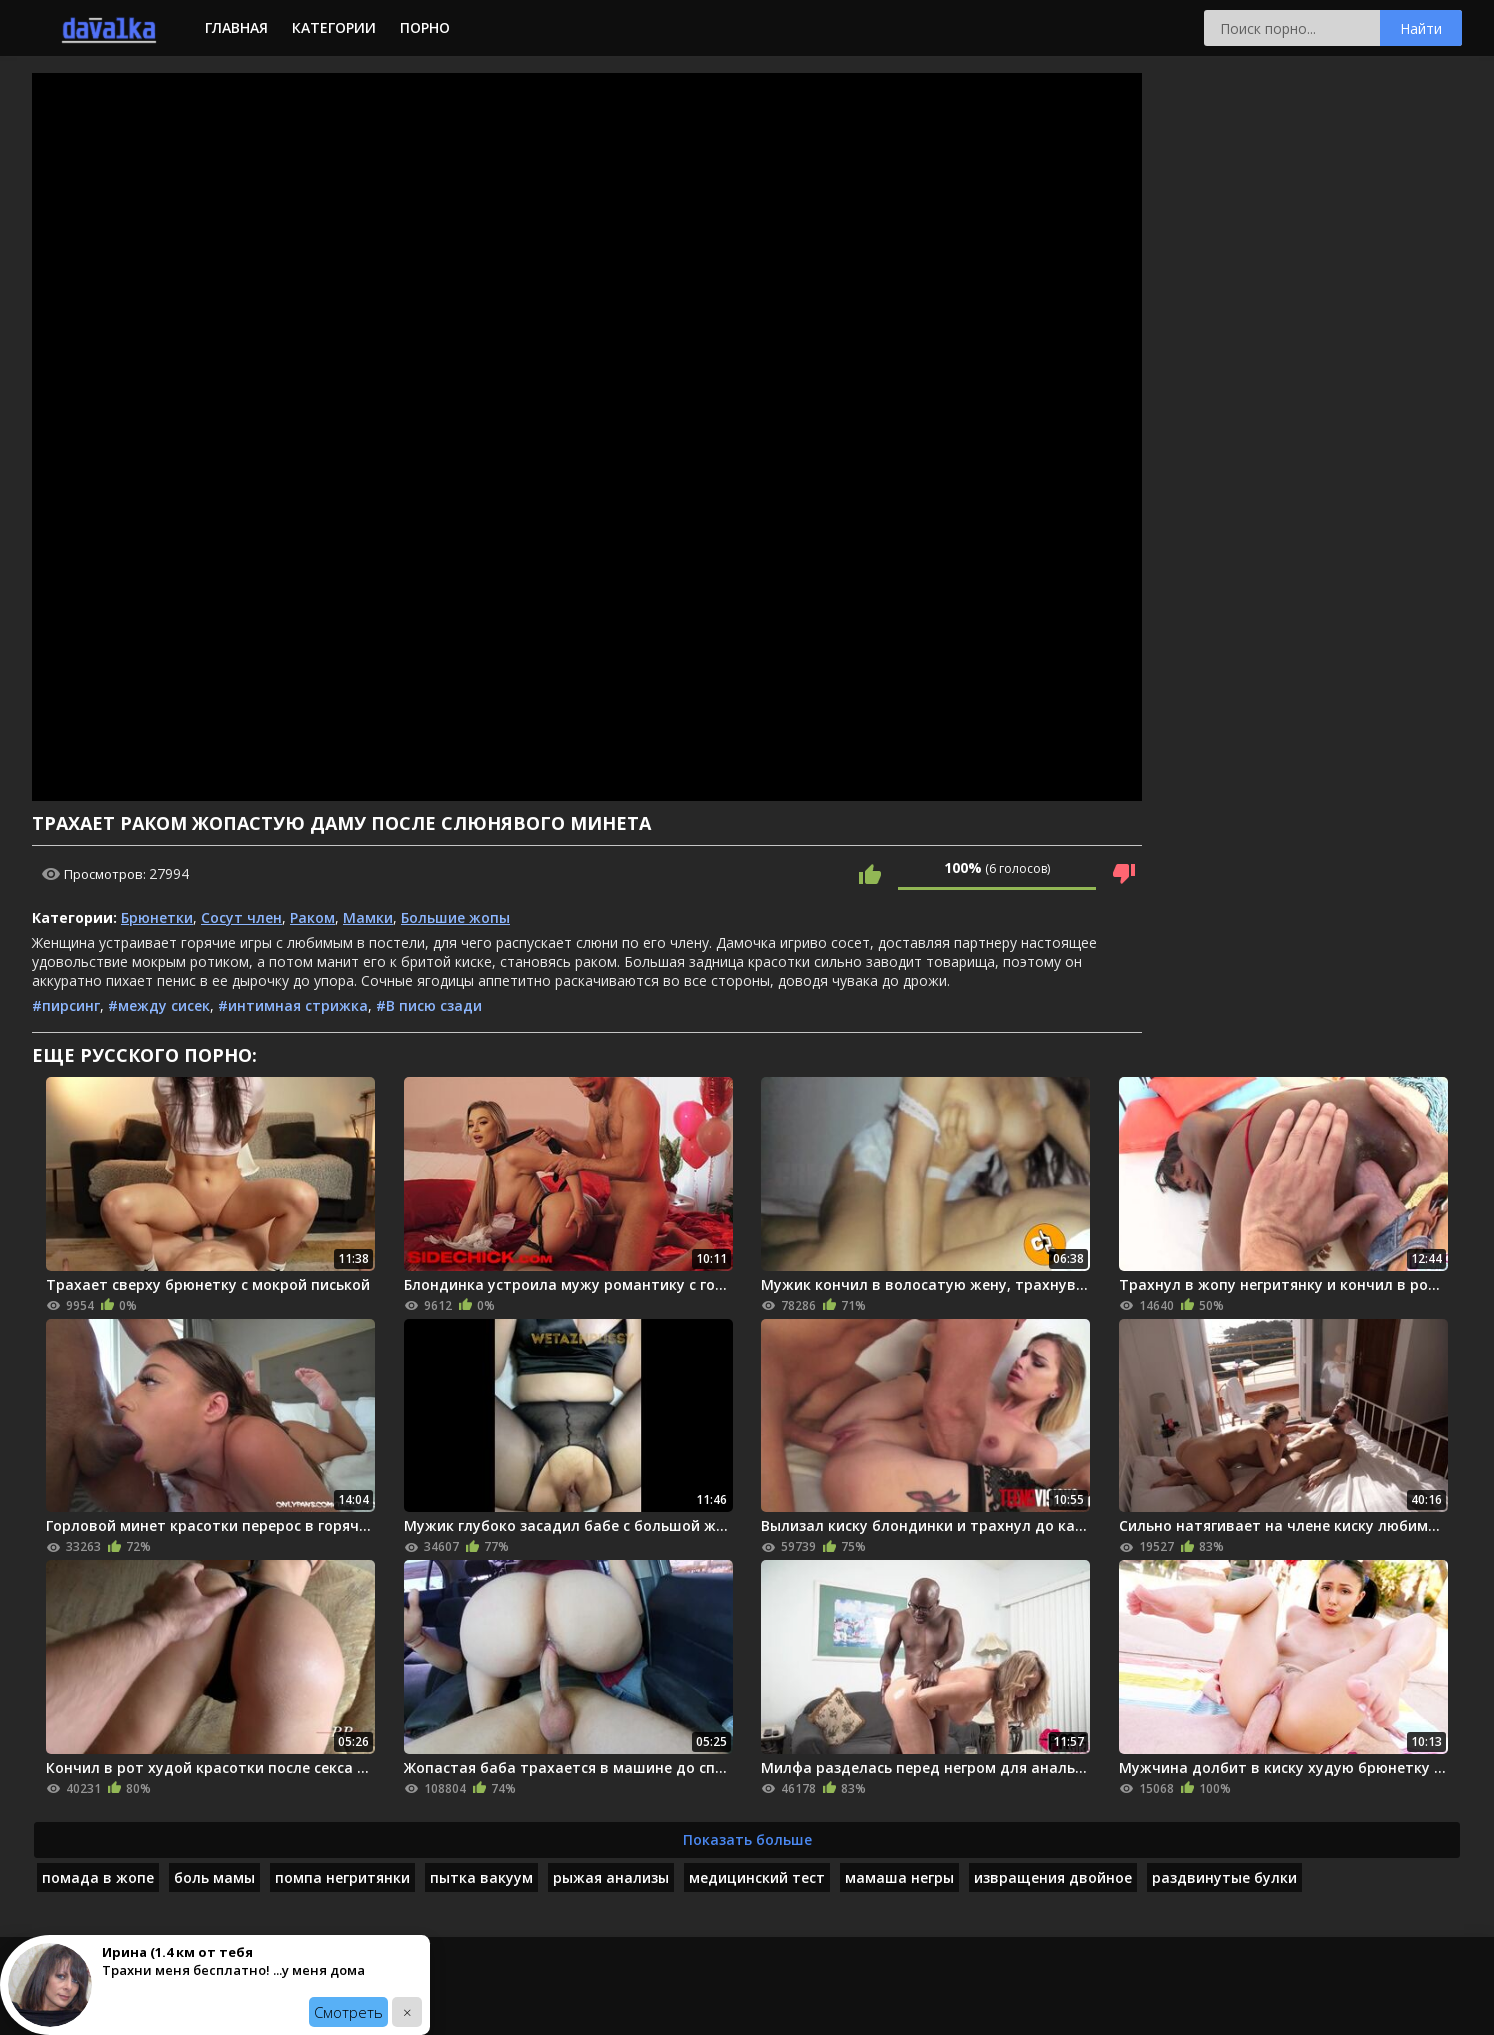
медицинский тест (757, 1877)
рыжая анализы (611, 1877)
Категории (334, 27)
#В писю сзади (429, 1005)
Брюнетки (157, 917)
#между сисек (159, 1005)
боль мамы (214, 1877)
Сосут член (241, 917)
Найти (1421, 28)
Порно (425, 27)
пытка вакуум (481, 1877)
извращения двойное (1053, 1877)
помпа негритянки (342, 1877)
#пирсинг (66, 1005)
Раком (312, 917)
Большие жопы (455, 917)
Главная (236, 27)
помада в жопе (98, 1877)
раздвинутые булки (1224, 1877)
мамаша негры (899, 1877)
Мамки (368, 917)
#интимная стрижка (293, 1005)
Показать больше (747, 1839)
